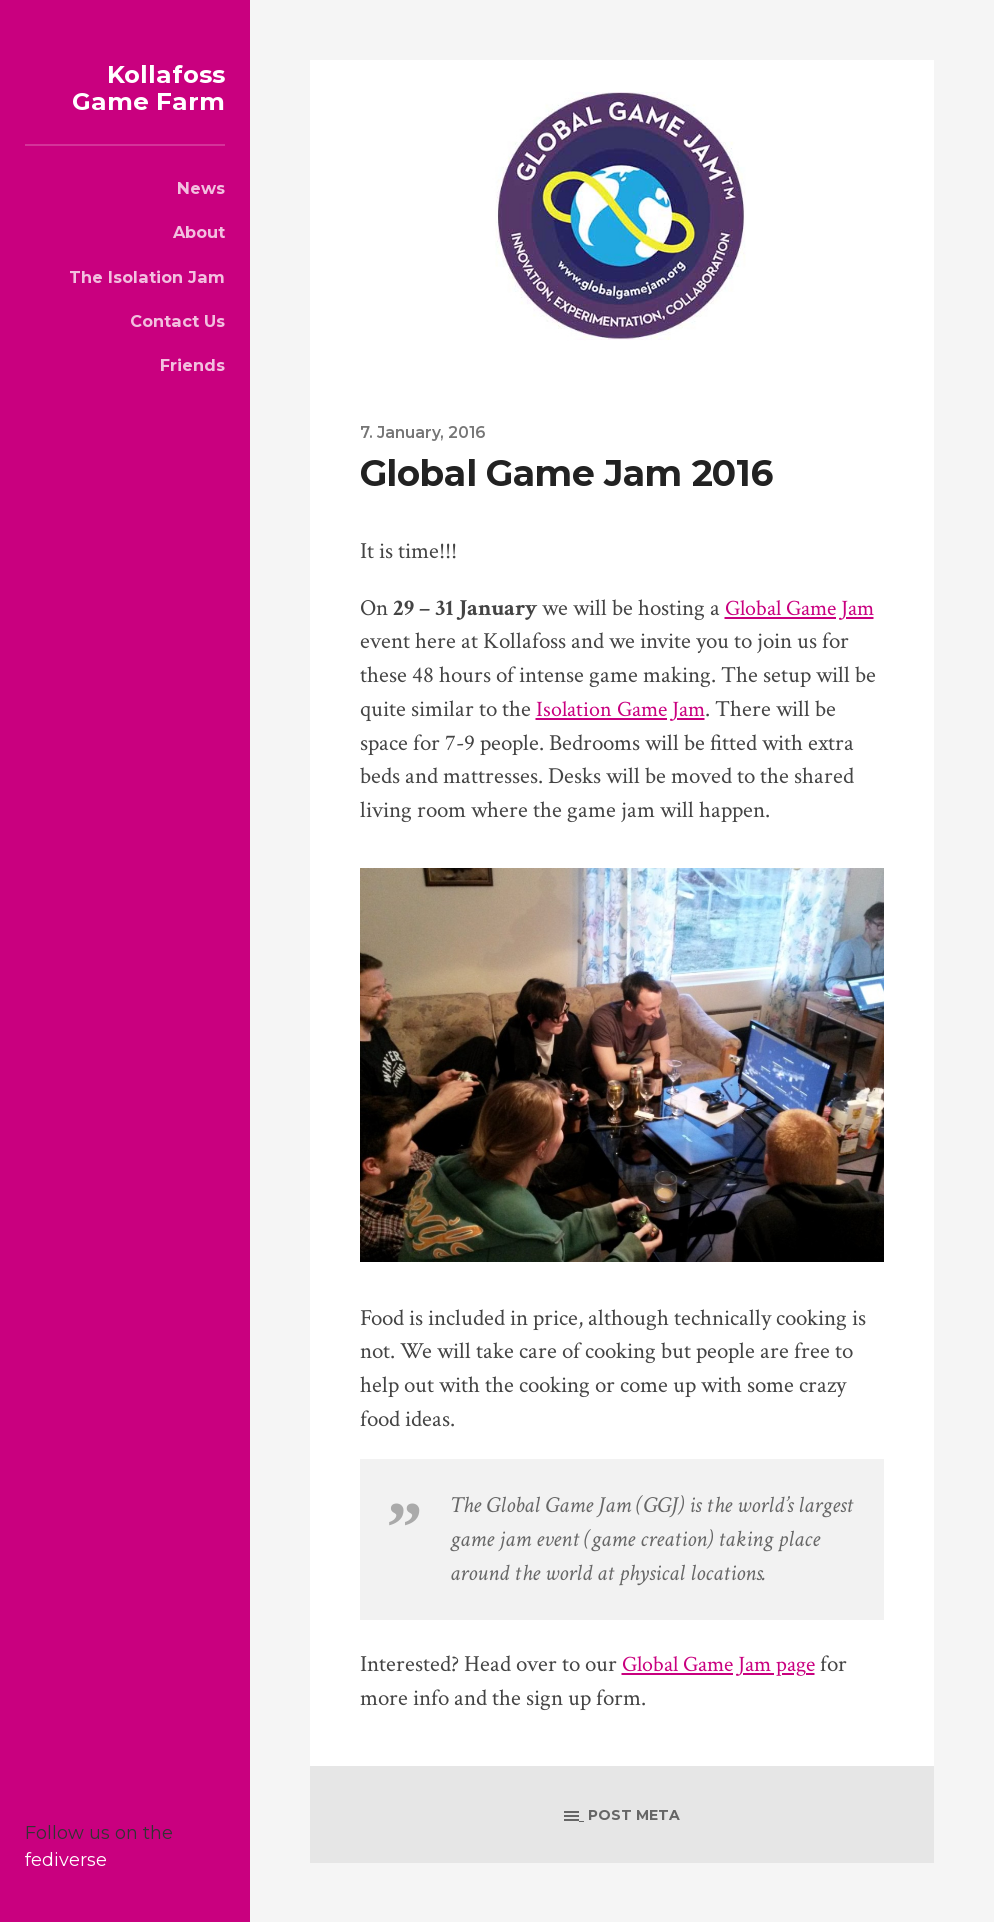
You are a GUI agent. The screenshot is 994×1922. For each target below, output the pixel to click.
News (201, 188)
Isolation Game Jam (624, 709)
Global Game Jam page (725, 1664)
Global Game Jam (804, 608)
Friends (192, 365)
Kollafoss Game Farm (142, 87)
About (199, 232)
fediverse (66, 1860)
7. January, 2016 (424, 432)
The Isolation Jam (147, 277)
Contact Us (177, 321)
